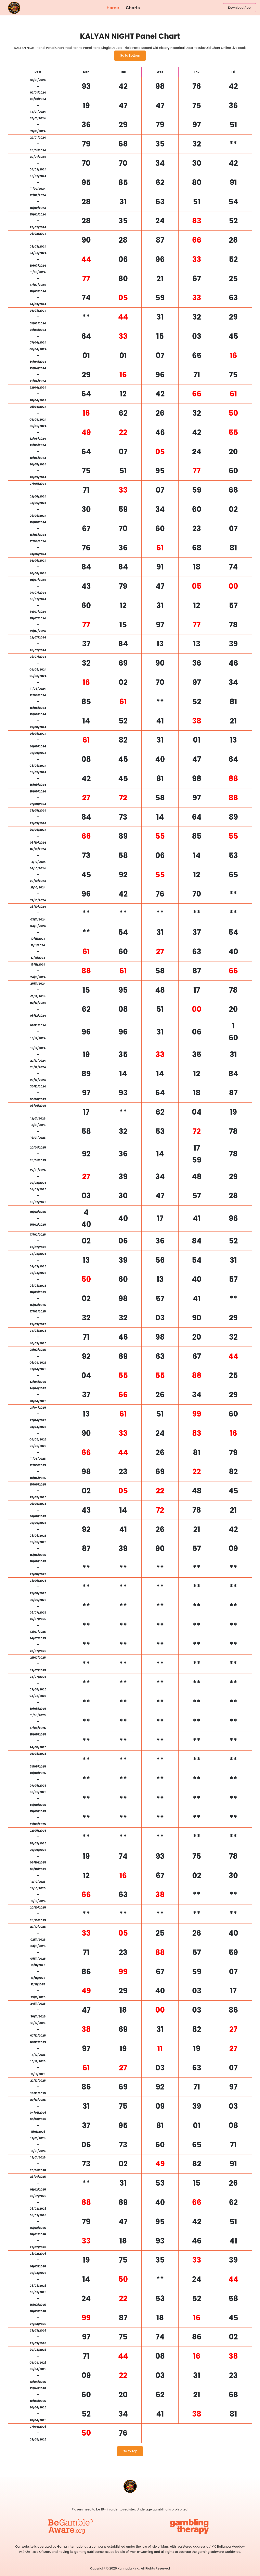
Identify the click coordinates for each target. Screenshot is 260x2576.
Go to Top (130, 2451)
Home (113, 8)
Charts (133, 8)
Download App (239, 7)
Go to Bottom (130, 55)
